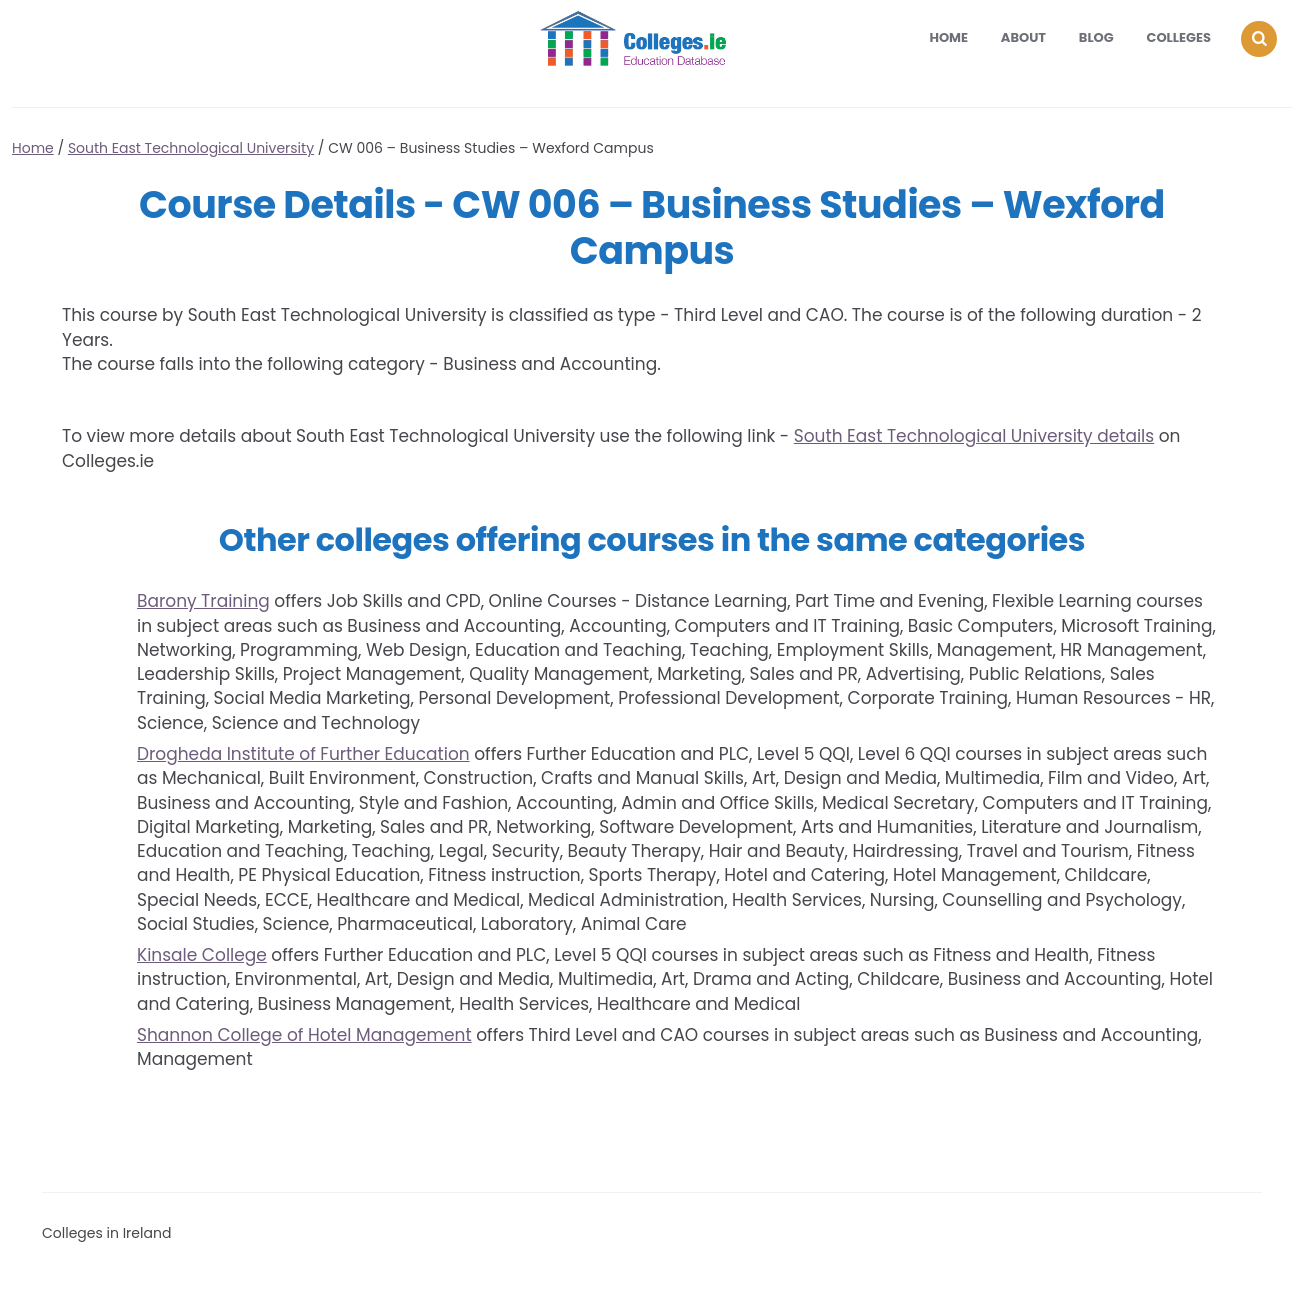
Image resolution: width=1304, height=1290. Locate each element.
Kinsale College (202, 955)
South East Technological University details (974, 436)
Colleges (1179, 37)
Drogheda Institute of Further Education (303, 754)
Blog (1096, 37)
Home (948, 37)
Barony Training (203, 601)
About (1023, 37)
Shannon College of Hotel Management (304, 1035)
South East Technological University (191, 148)
